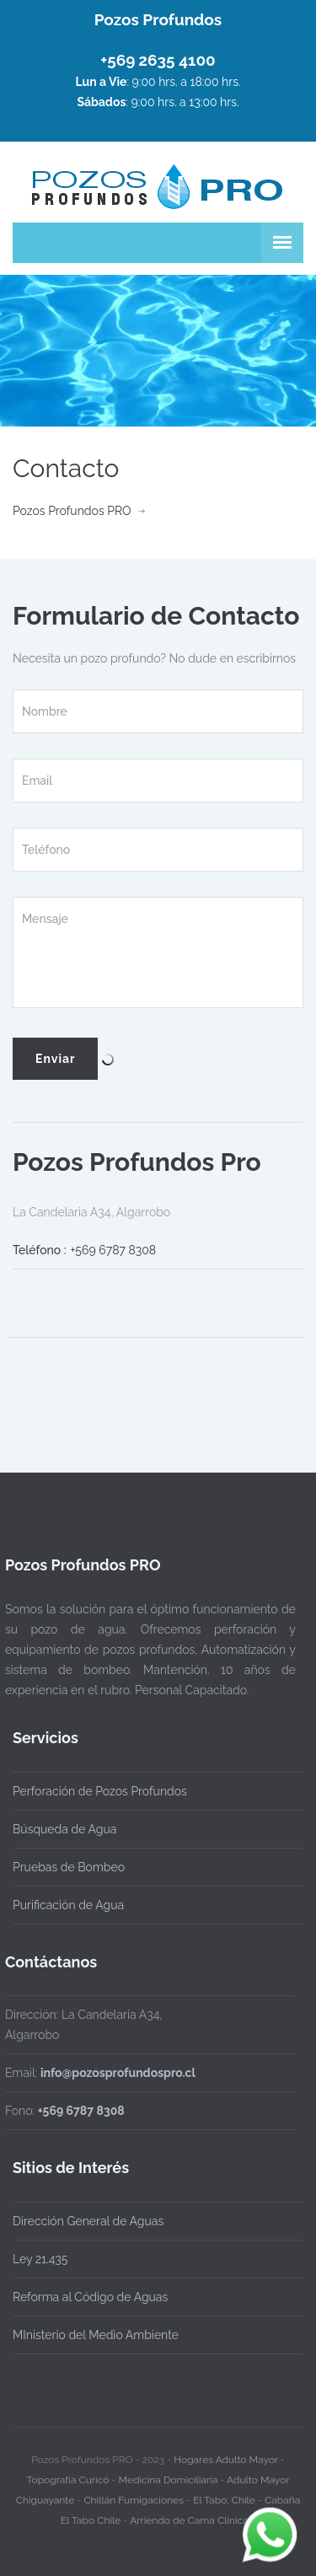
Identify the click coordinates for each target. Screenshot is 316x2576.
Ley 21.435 (40, 2259)
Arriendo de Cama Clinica (189, 2513)
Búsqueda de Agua (64, 1829)
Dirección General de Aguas (88, 2221)
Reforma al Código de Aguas (90, 2297)
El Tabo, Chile (224, 2492)
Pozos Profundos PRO (72, 511)
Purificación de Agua (68, 1905)
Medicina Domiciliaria (168, 2472)
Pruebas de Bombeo (69, 1867)
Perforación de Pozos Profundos (100, 1791)
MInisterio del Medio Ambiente (96, 2335)
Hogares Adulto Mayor (225, 2452)
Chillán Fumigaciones (133, 2492)
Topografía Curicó (68, 2472)
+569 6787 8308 (114, 1250)
